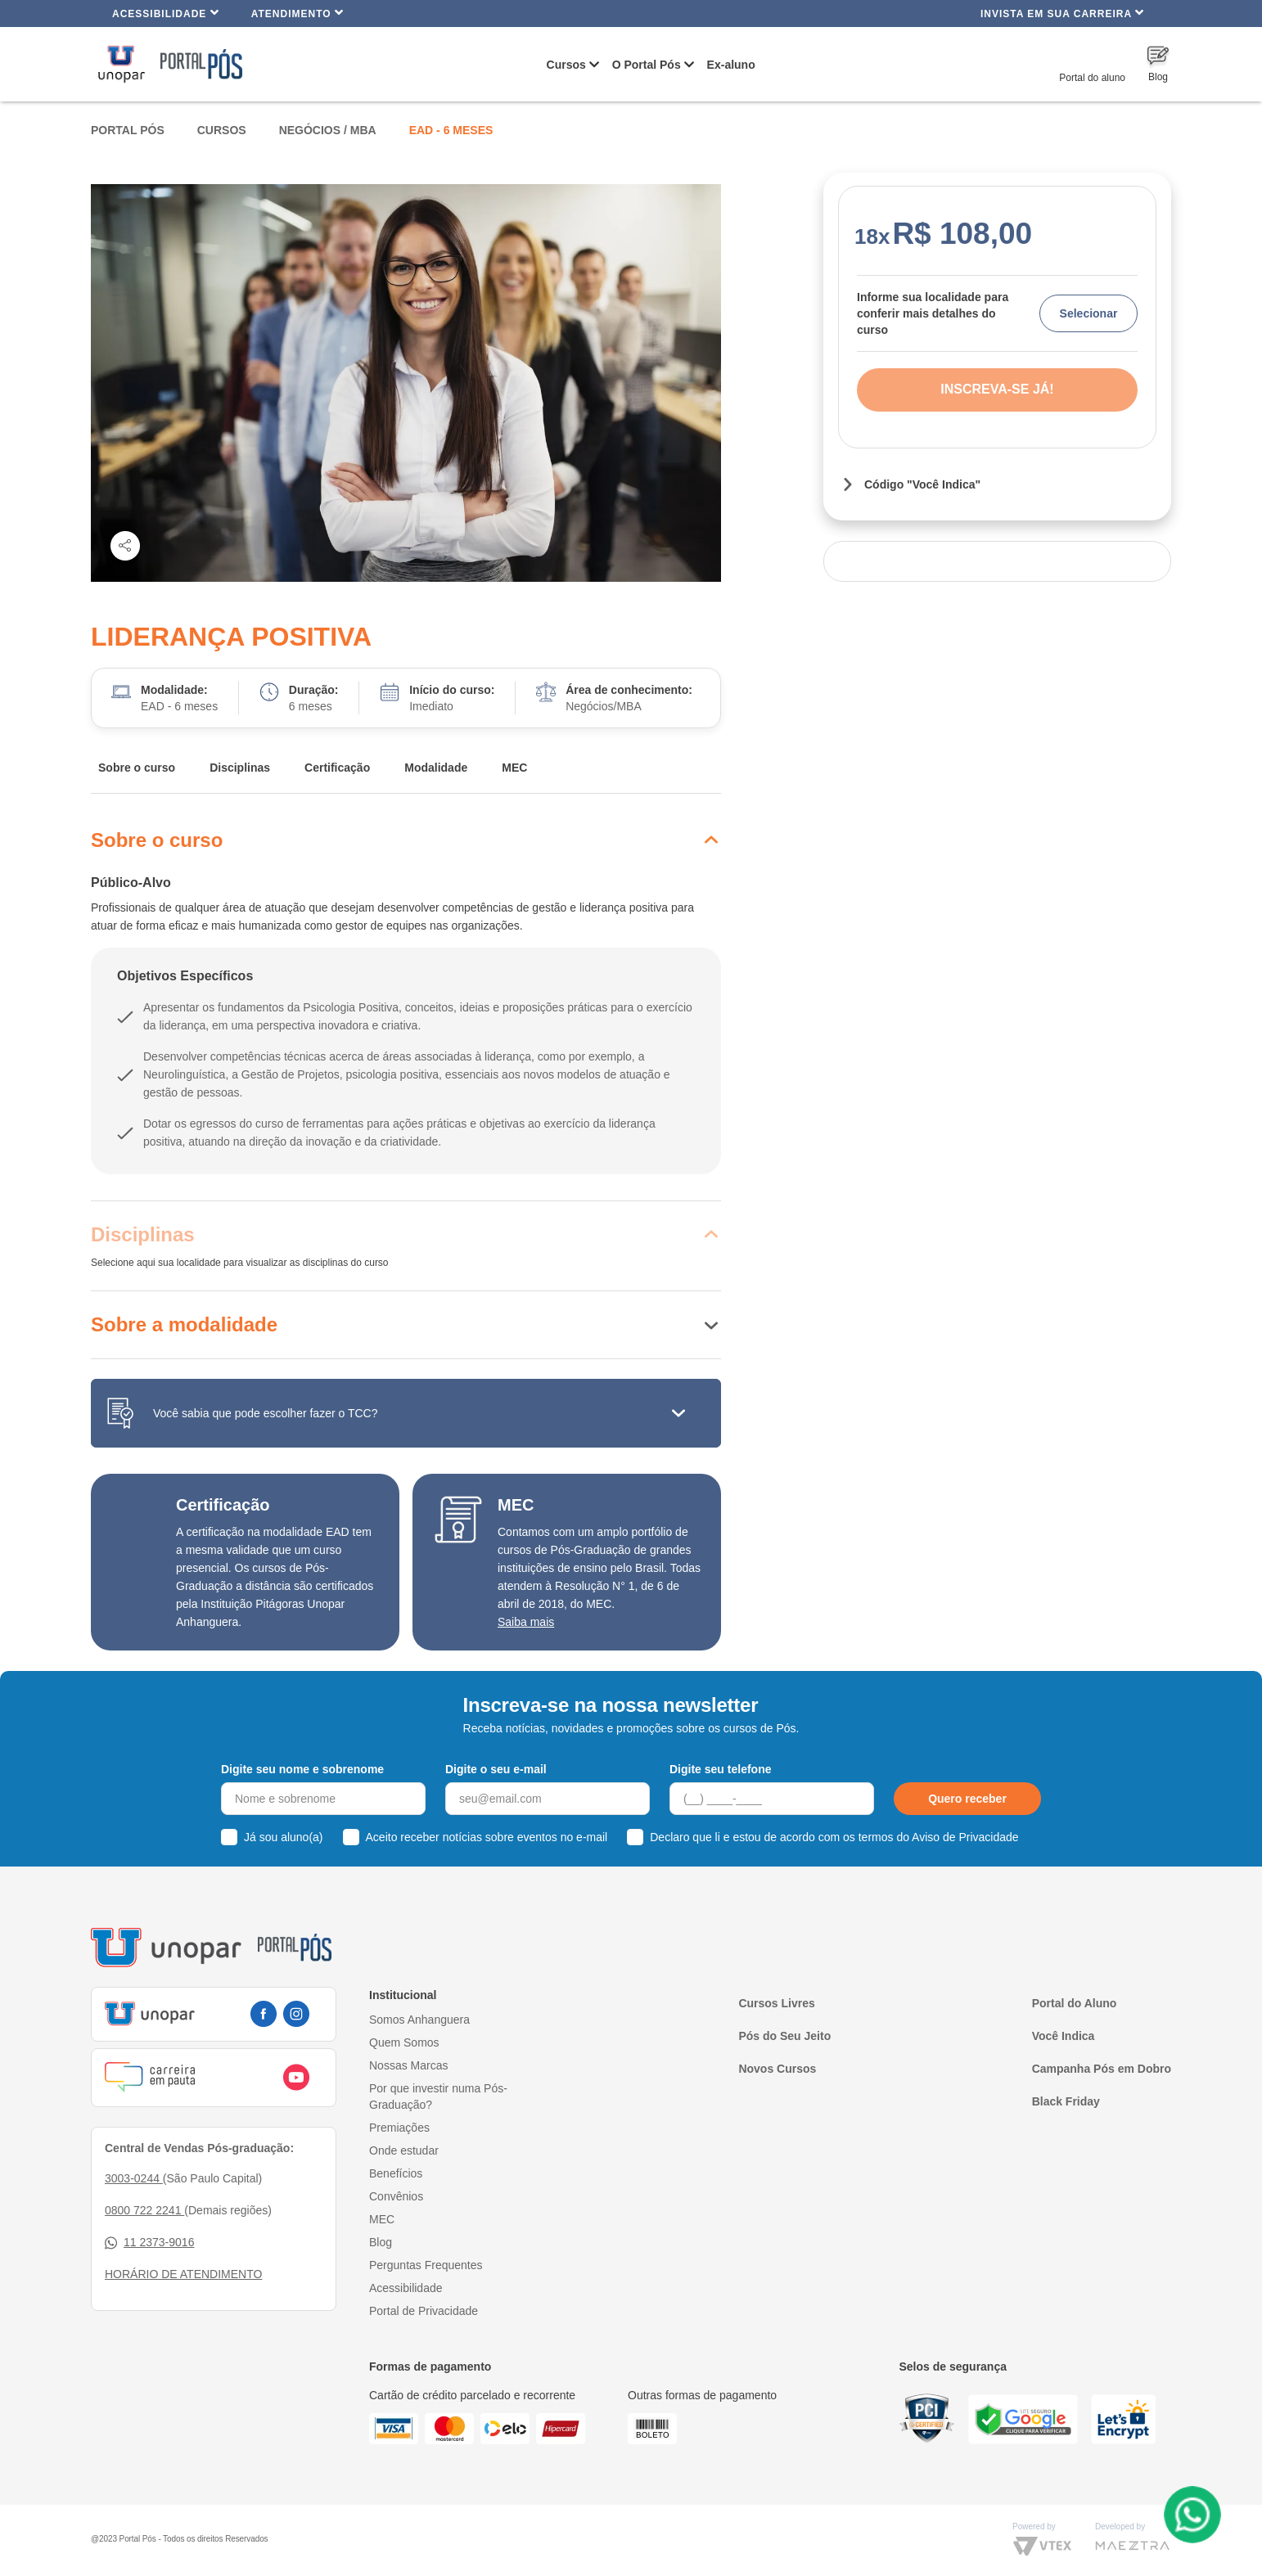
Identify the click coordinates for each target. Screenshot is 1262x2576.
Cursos (566, 64)
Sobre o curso (136, 767)
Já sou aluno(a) (283, 1837)
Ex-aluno (731, 64)
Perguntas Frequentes (426, 2265)
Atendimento (297, 13)
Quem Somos (404, 2042)
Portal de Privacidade (423, 2310)
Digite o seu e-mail (496, 1769)
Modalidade (435, 767)
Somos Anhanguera (419, 2019)
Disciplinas (240, 767)
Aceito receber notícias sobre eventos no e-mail (487, 1837)
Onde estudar (404, 2150)
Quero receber (967, 1798)
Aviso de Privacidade (965, 1837)
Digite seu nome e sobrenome (302, 1769)
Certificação (337, 767)
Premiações (399, 2127)
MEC (514, 767)
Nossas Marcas (408, 2065)
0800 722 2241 (144, 2210)
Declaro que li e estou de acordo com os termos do (834, 1837)
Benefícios (395, 2173)
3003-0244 (134, 2178)
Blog (380, 2242)
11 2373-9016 (149, 2242)
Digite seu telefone (720, 1769)
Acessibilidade (165, 13)
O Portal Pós (646, 64)
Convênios (396, 2196)
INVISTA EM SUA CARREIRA (1062, 13)
